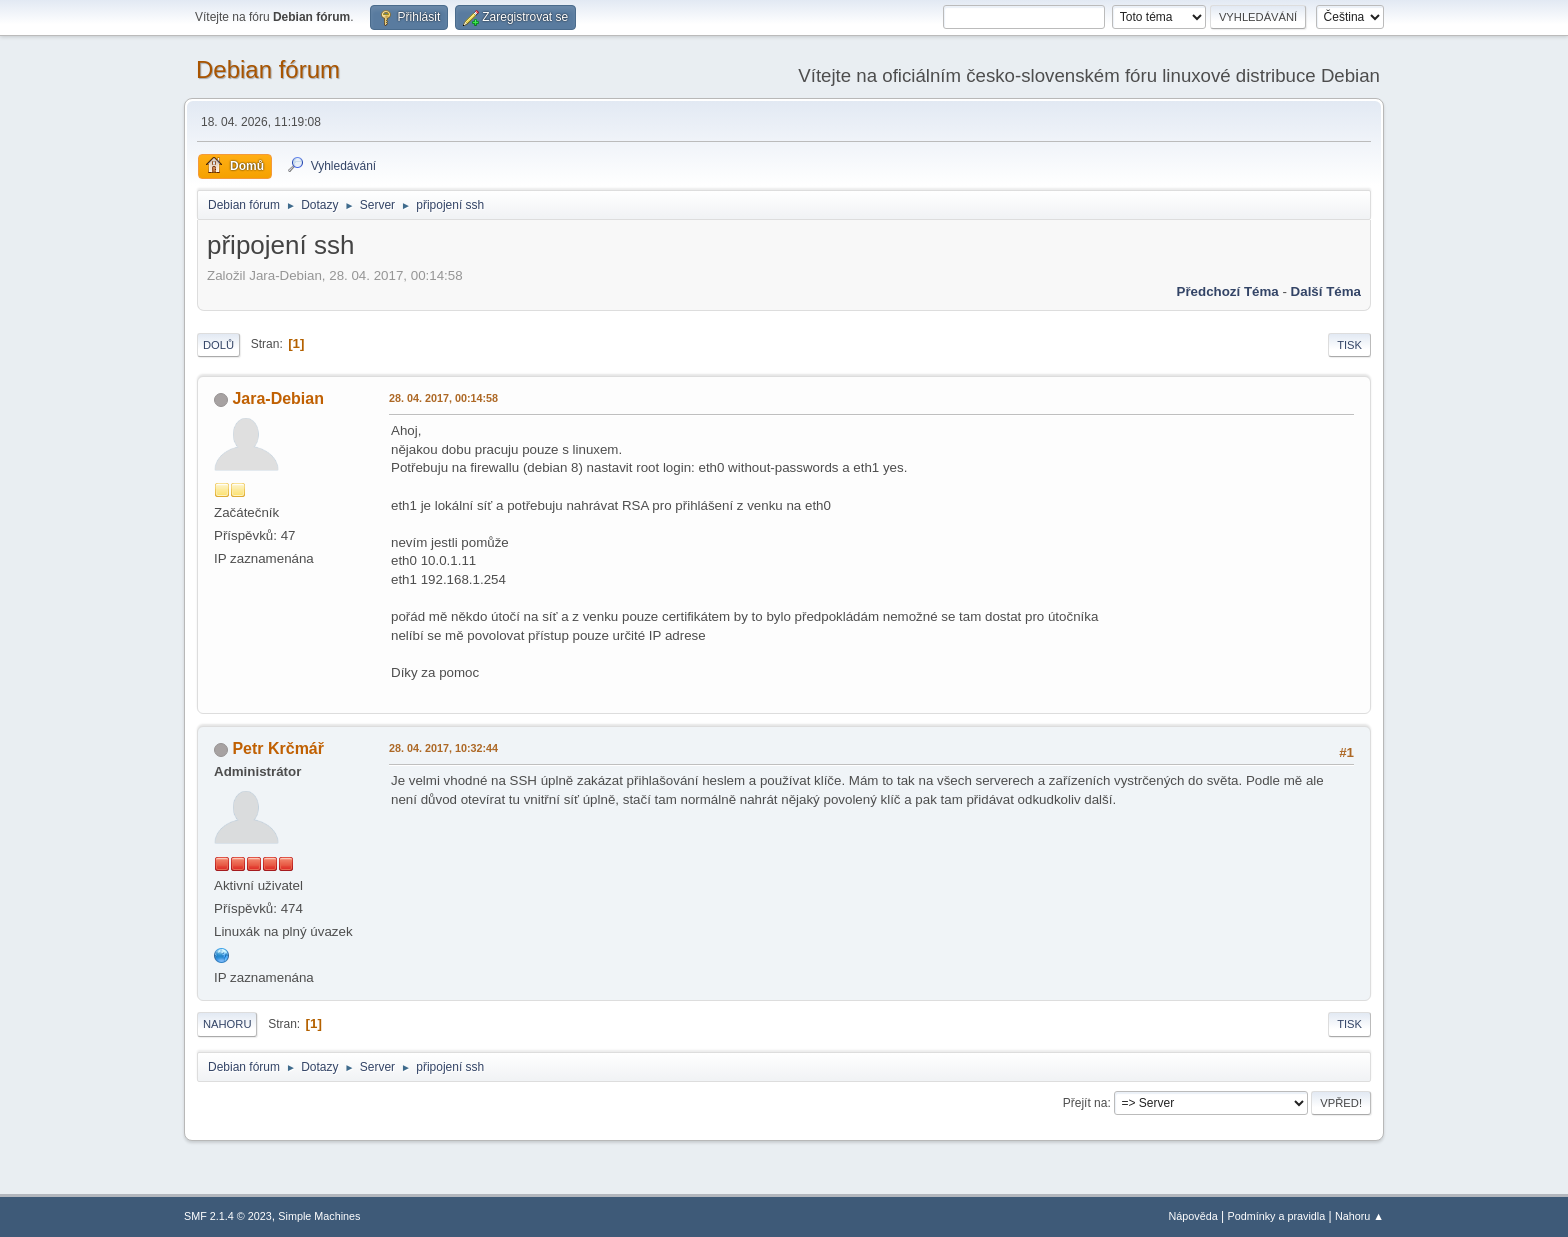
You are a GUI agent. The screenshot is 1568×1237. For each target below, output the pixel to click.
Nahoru (227, 1024)
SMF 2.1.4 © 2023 (228, 1216)
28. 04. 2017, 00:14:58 (443, 398)
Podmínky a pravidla (1277, 1216)
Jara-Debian (278, 398)
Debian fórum (268, 69)
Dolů (218, 345)
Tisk (1349, 345)
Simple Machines (319, 1216)
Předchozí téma (1228, 291)
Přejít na (1085, 1103)
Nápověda (1193, 1216)
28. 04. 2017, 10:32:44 (443, 748)
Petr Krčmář (278, 748)
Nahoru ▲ (1359, 1216)
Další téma (1326, 291)
